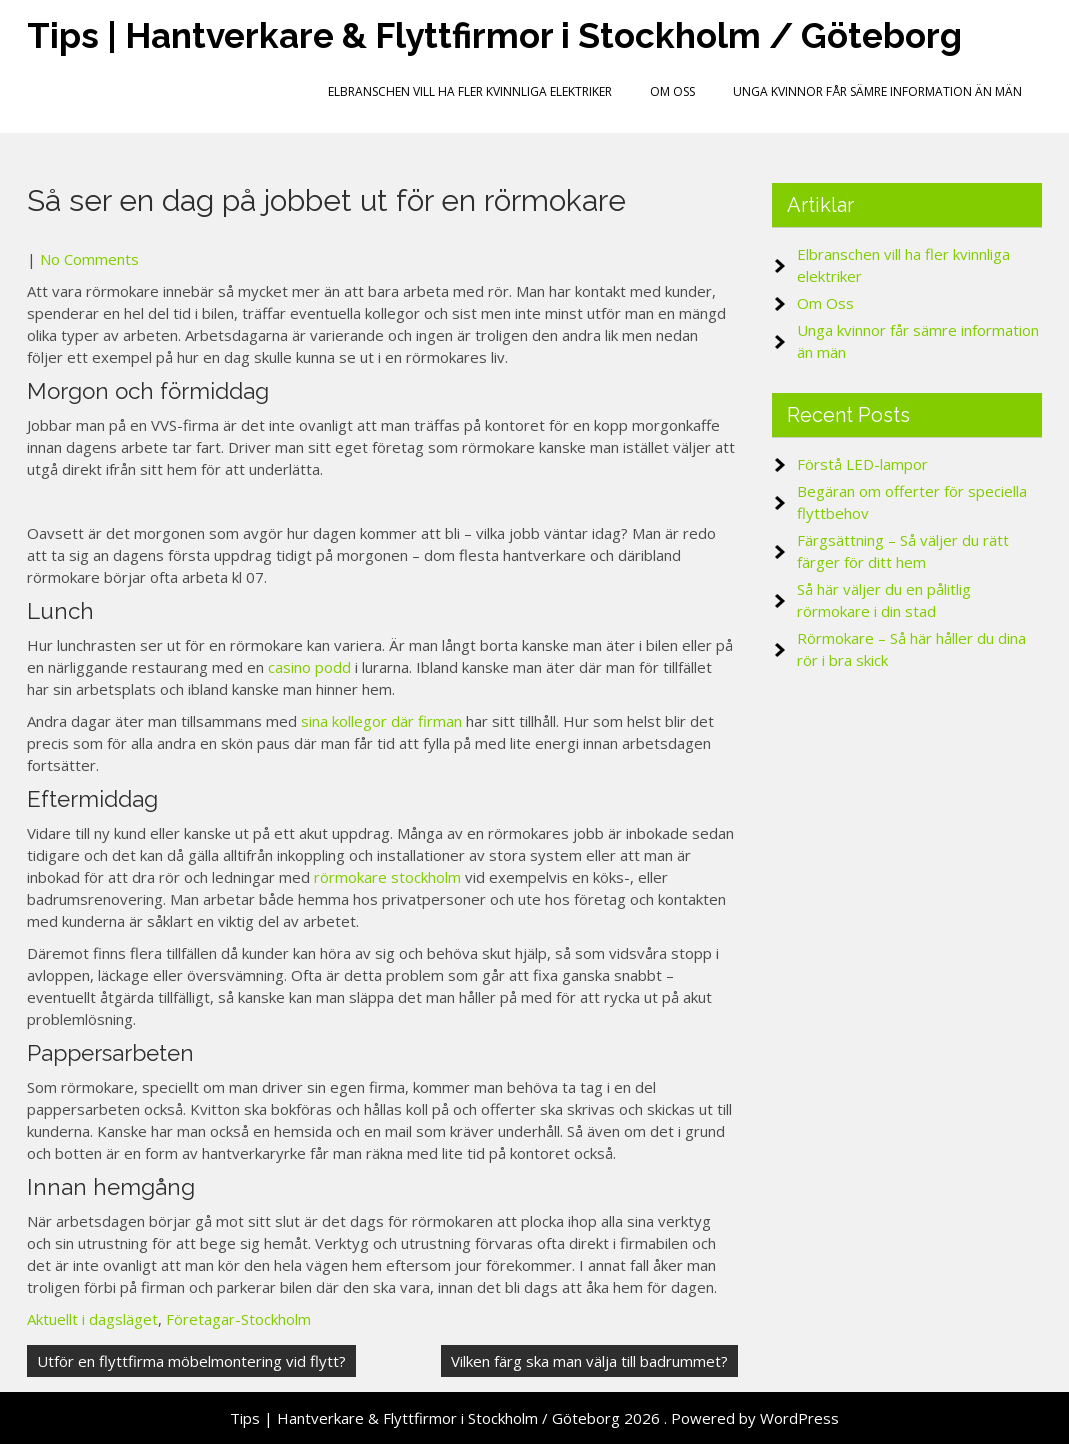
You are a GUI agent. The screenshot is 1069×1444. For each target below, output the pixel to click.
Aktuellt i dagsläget (92, 1319)
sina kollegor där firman (381, 721)
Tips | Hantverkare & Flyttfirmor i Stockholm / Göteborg (494, 35)
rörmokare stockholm (387, 877)
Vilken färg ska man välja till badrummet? (589, 1361)
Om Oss (672, 91)
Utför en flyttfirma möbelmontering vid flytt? (191, 1361)
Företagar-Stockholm (238, 1319)
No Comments (89, 259)
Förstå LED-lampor (862, 464)
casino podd (309, 667)
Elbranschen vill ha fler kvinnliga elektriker (470, 91)
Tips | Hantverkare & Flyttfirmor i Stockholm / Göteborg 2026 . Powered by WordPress (534, 1418)
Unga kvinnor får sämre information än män (877, 91)
